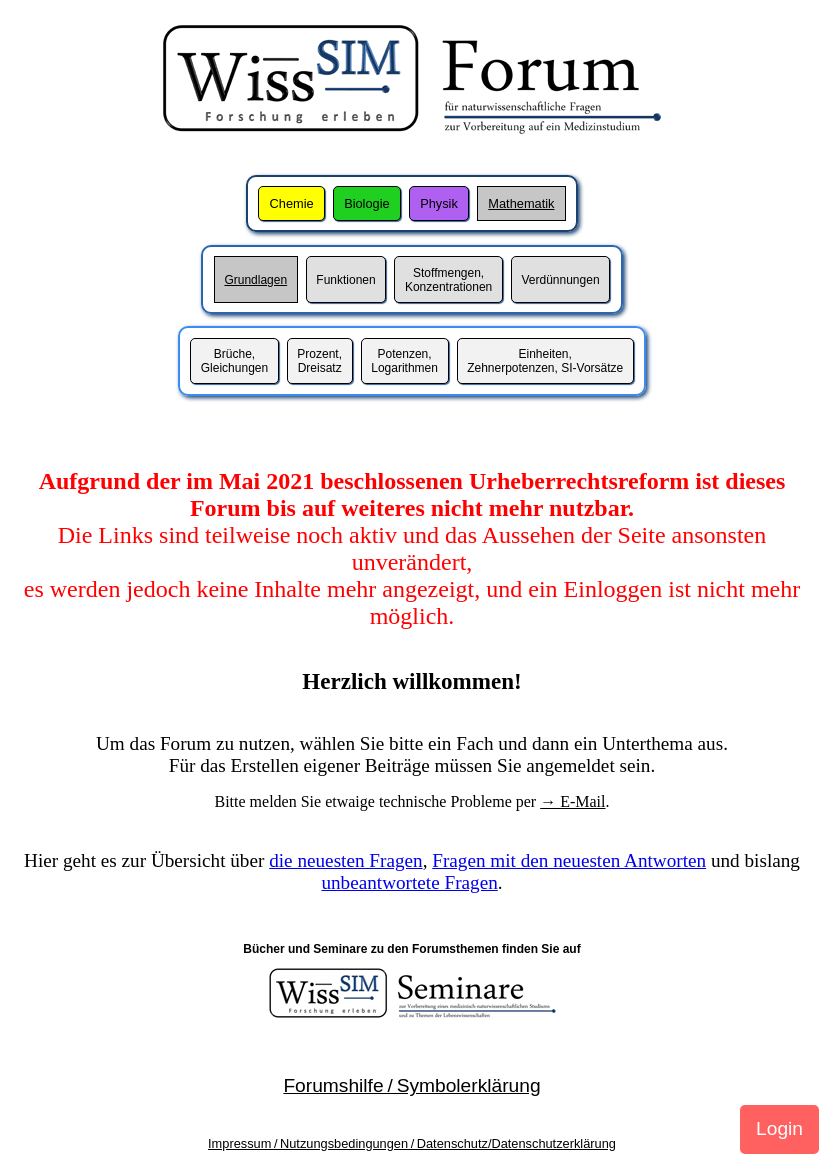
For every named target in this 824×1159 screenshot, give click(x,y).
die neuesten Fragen (345, 860)
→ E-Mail (572, 801)
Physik (439, 203)
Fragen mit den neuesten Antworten (569, 860)
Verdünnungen (560, 280)
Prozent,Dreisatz (319, 361)
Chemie (292, 203)
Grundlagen (255, 280)
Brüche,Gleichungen (234, 361)
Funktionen (345, 280)
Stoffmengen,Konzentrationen (448, 280)
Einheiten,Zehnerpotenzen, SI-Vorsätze (545, 361)
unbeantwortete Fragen (409, 882)
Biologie (367, 203)
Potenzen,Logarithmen (404, 361)
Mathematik (521, 203)
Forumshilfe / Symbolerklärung (411, 1085)
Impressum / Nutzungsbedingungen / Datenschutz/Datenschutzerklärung (412, 1143)
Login (779, 1128)
